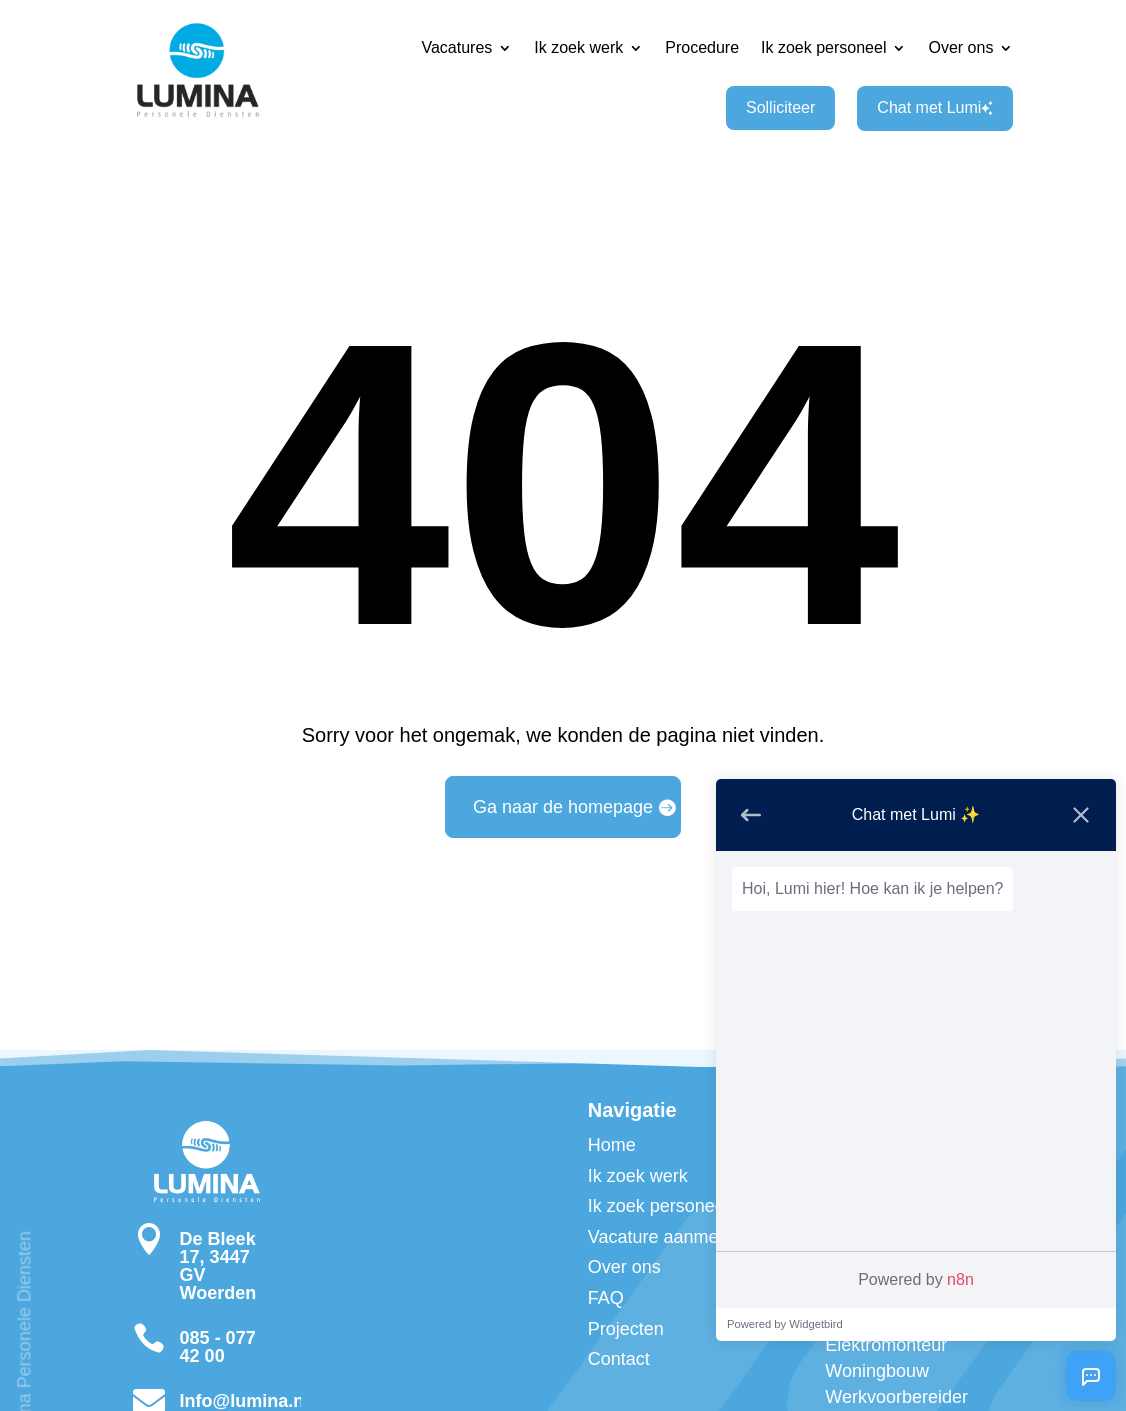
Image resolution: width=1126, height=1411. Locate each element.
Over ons (960, 47)
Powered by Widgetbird (785, 1324)
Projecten (626, 1329)
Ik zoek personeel (823, 47)
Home (612, 1145)
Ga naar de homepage (563, 807)
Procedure (702, 47)
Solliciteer (780, 107)
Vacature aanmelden (670, 1237)
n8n (960, 1279)
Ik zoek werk (578, 47)
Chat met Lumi (935, 107)
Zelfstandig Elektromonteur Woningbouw (886, 1345)
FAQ (606, 1298)
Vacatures (456, 47)
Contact (619, 1359)
